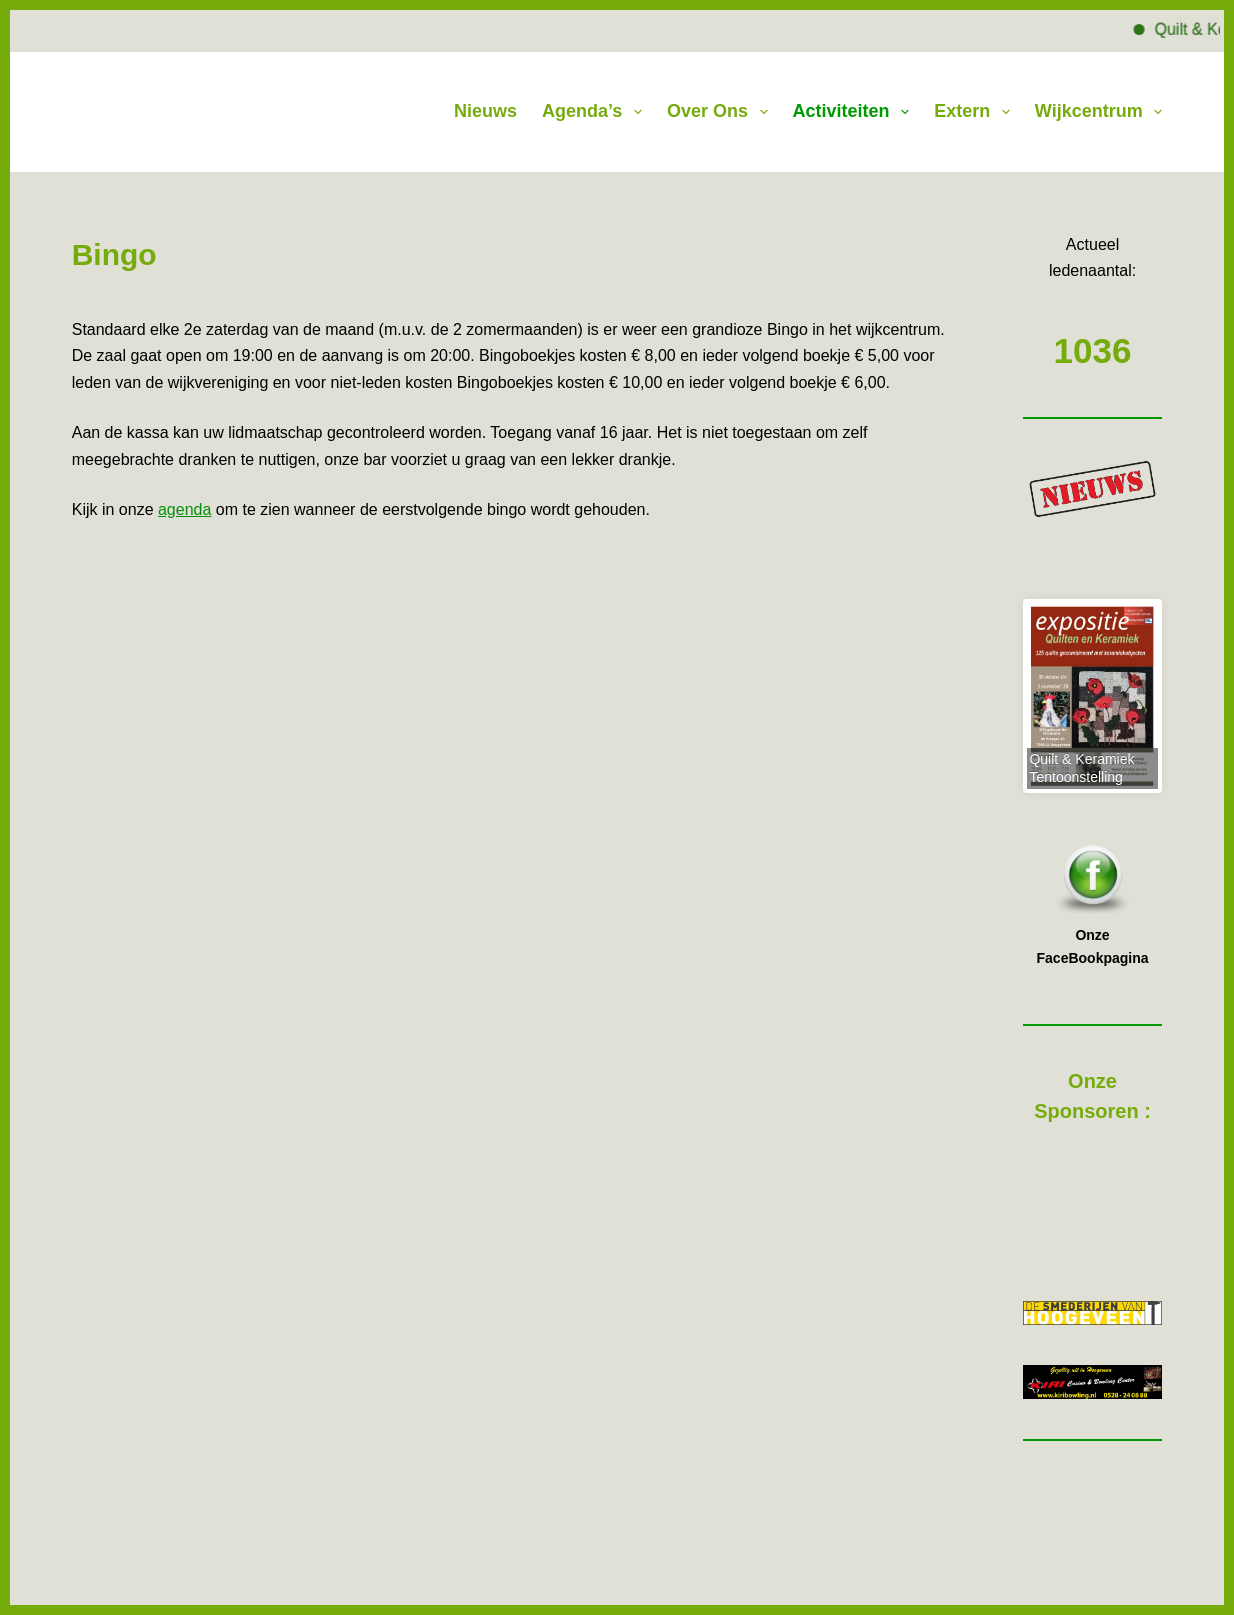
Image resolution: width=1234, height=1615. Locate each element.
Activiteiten (855, 112)
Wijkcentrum (1098, 112)
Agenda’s (596, 112)
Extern (976, 112)
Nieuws (485, 111)
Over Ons (721, 112)
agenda (184, 509)
